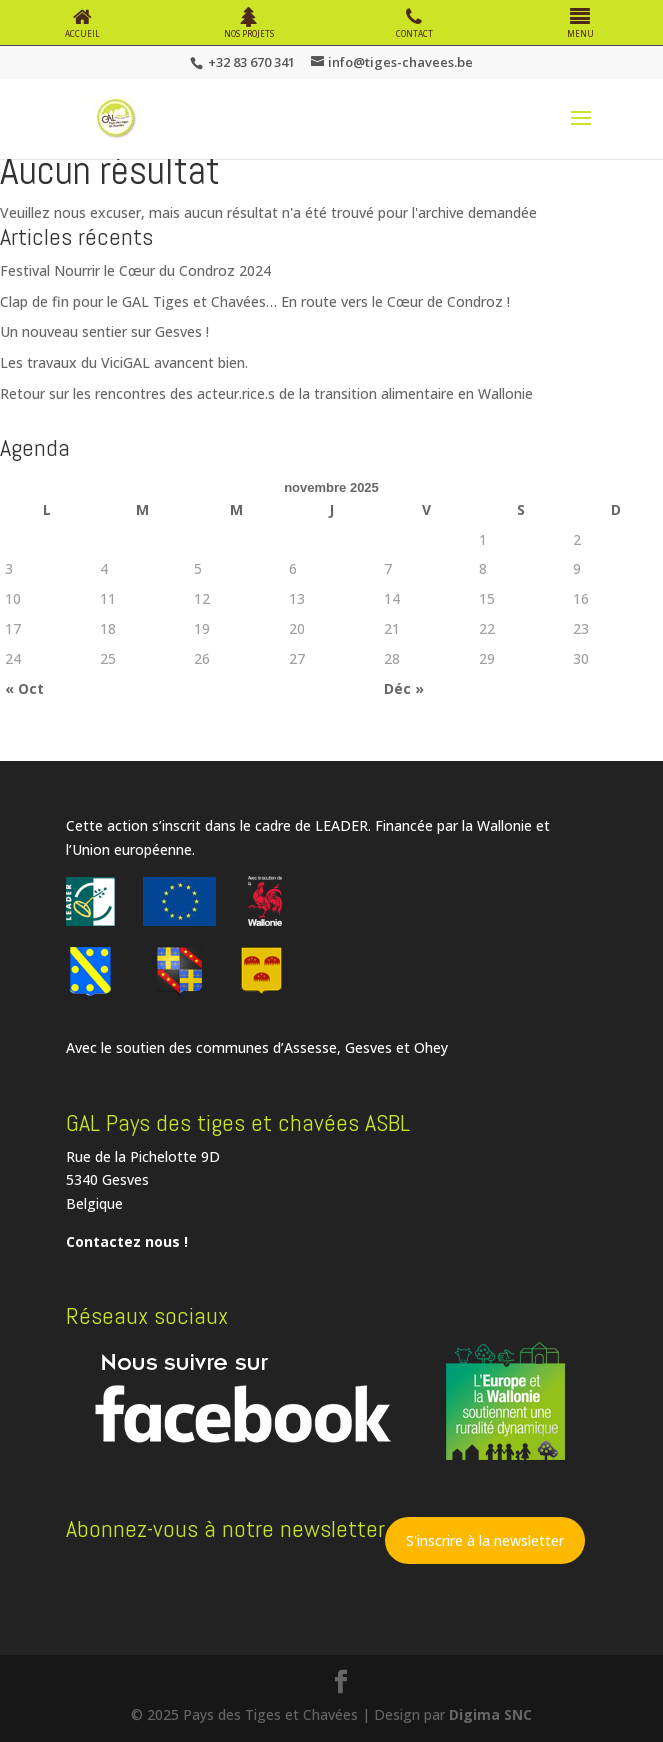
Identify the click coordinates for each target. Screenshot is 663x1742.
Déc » (404, 688)
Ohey (431, 1047)
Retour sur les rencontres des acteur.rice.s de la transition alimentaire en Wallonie (266, 393)
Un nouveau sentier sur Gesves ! (104, 331)
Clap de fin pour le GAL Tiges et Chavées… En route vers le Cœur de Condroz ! (255, 301)
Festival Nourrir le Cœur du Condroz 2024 (135, 270)
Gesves (368, 1047)
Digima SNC (490, 1714)
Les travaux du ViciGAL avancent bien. (124, 362)
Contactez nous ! (127, 1241)
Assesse (310, 1047)
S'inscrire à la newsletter (485, 1540)
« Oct (24, 688)
